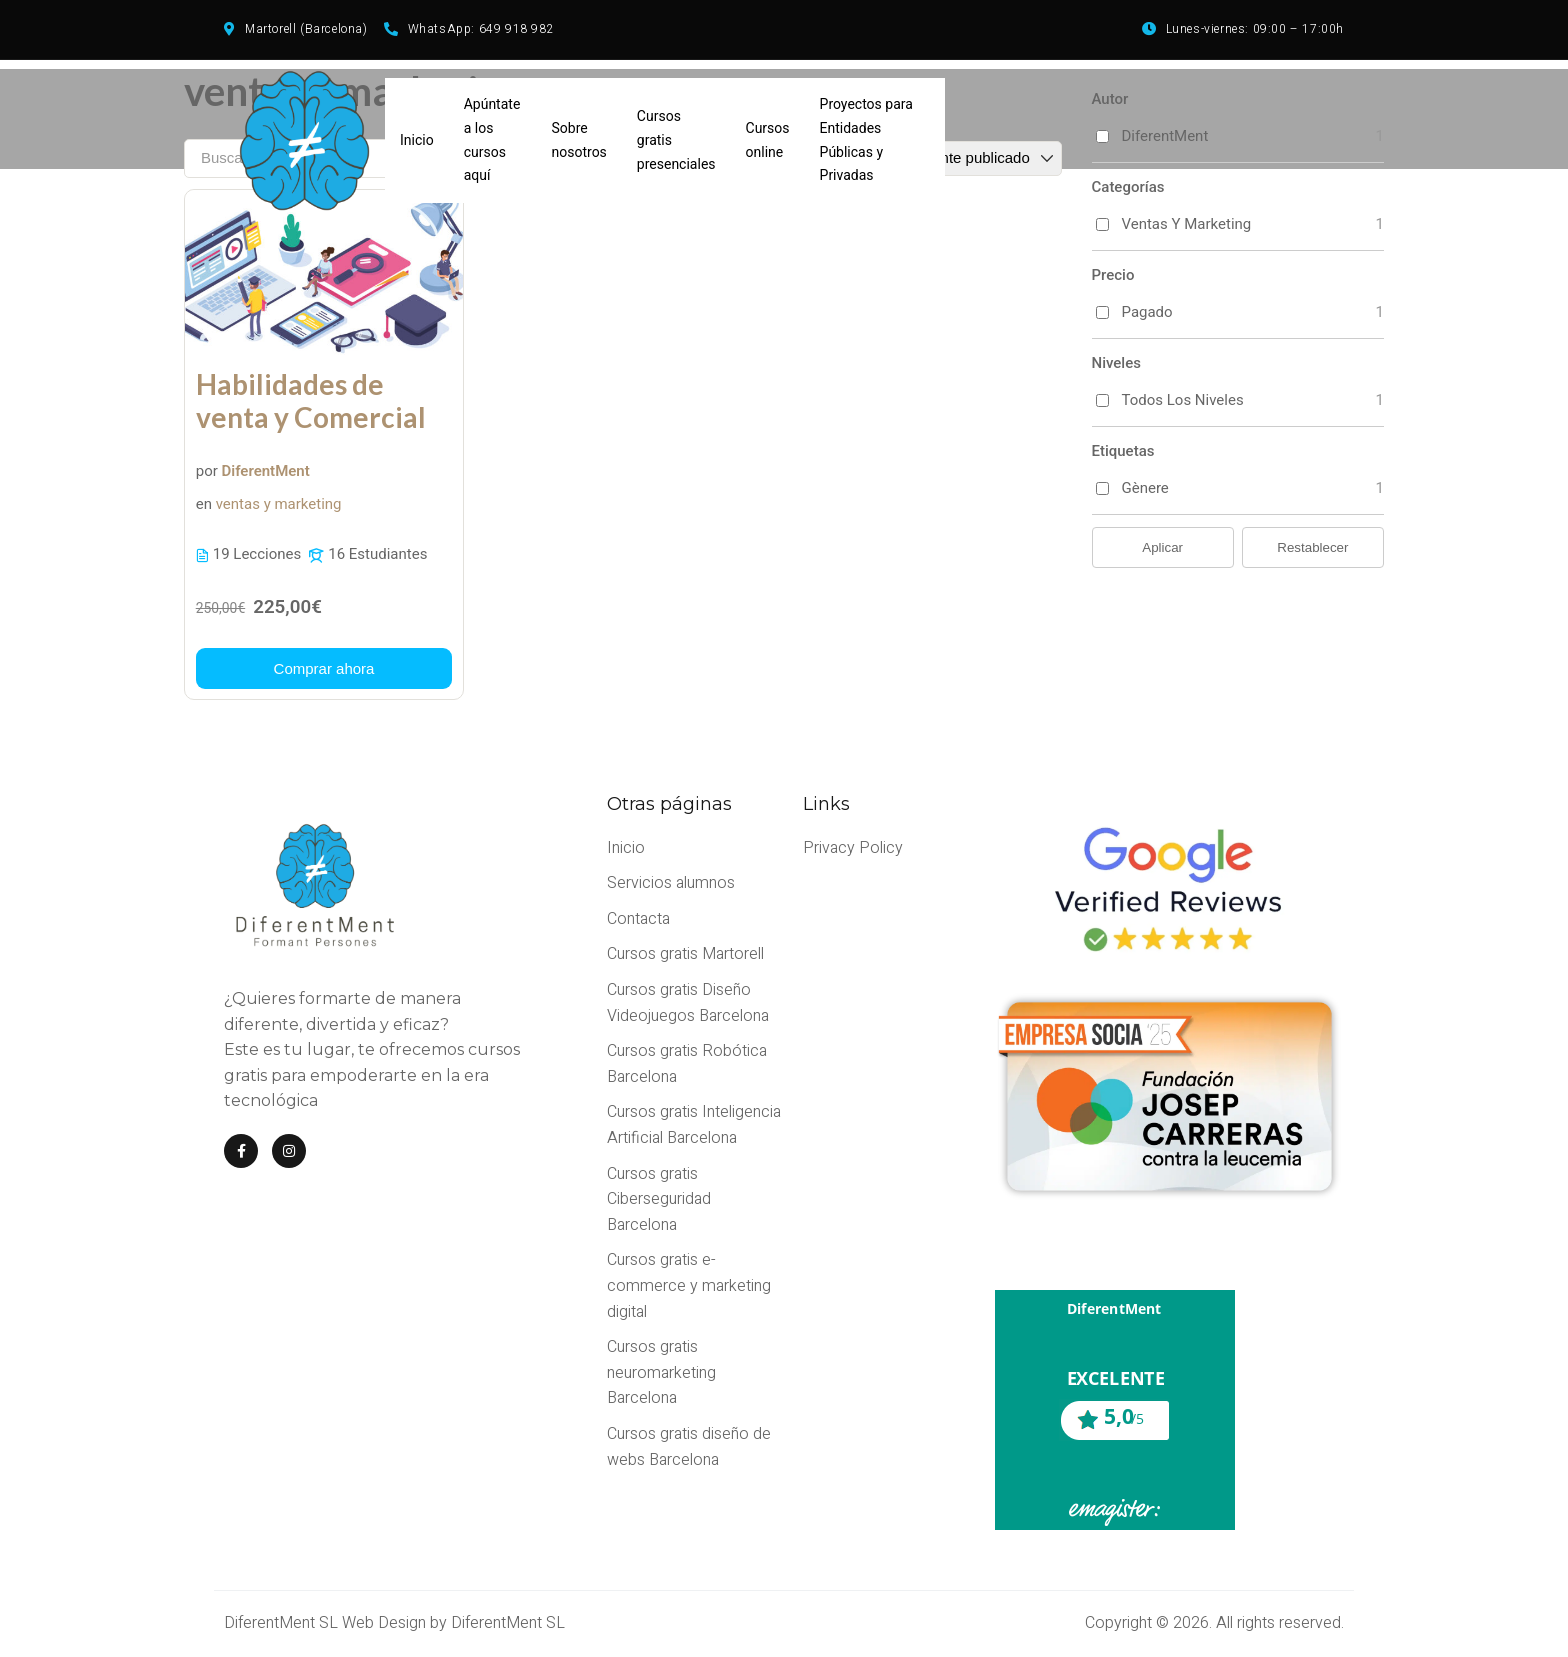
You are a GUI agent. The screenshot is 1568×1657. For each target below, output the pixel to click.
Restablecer (1312, 547)
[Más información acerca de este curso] (324, 668)
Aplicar (1162, 547)
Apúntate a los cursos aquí (492, 139)
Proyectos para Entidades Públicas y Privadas (866, 139)
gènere (1145, 488)
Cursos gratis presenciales (676, 140)
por (207, 471)
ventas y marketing (279, 505)
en (204, 505)
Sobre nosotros (579, 140)
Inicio (417, 140)
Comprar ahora (324, 668)
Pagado (1147, 312)
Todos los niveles (1183, 400)
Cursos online (768, 140)
